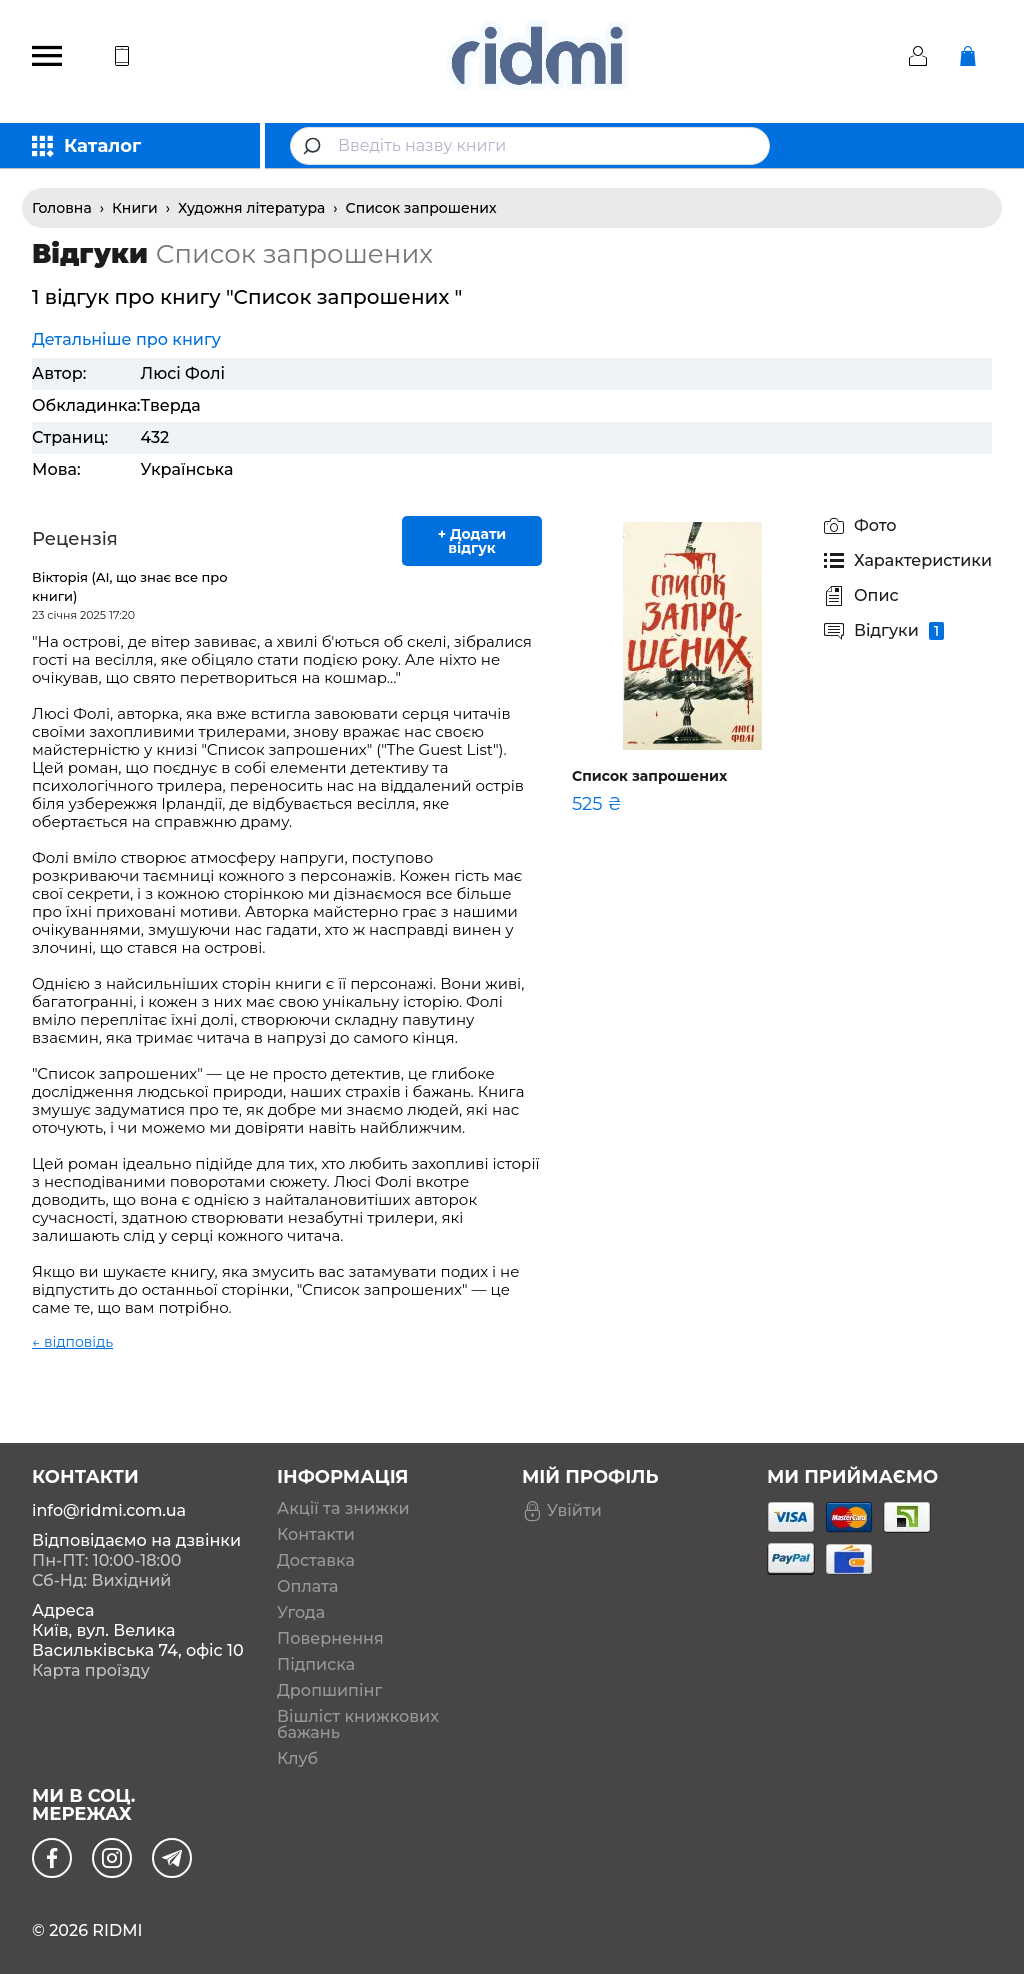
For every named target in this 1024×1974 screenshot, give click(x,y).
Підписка (316, 1665)
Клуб (297, 1759)
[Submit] (314, 146)
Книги (135, 208)
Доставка (316, 1561)
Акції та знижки (343, 1509)
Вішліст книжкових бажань (358, 1725)
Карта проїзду (91, 1670)
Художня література (251, 208)
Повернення (330, 1639)
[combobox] (530, 146)
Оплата (307, 1587)
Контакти (316, 1535)
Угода (301, 1613)
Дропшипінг (329, 1691)
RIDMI (117, 1930)
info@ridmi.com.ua (109, 1510)
